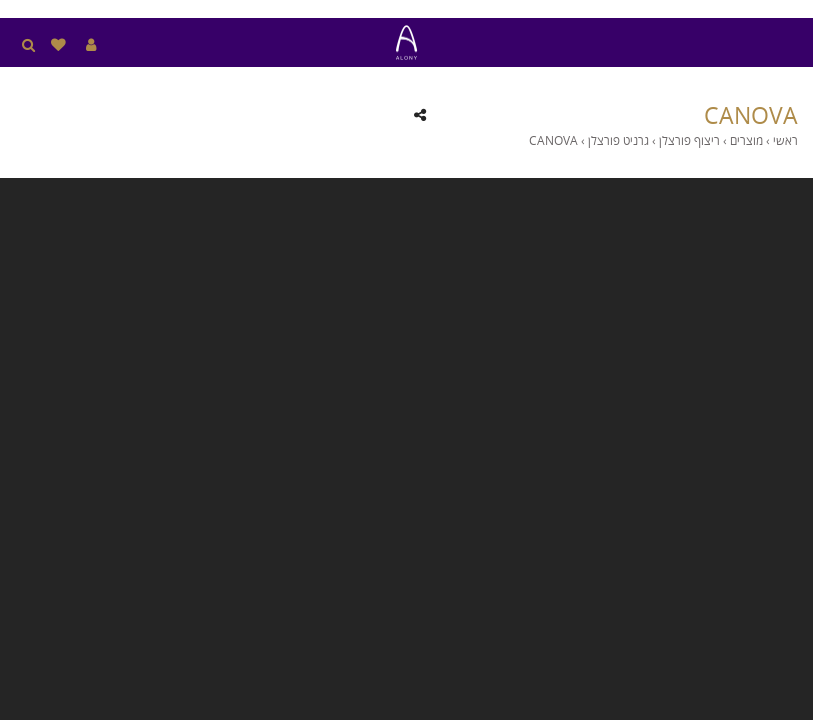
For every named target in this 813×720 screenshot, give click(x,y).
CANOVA (751, 115)
